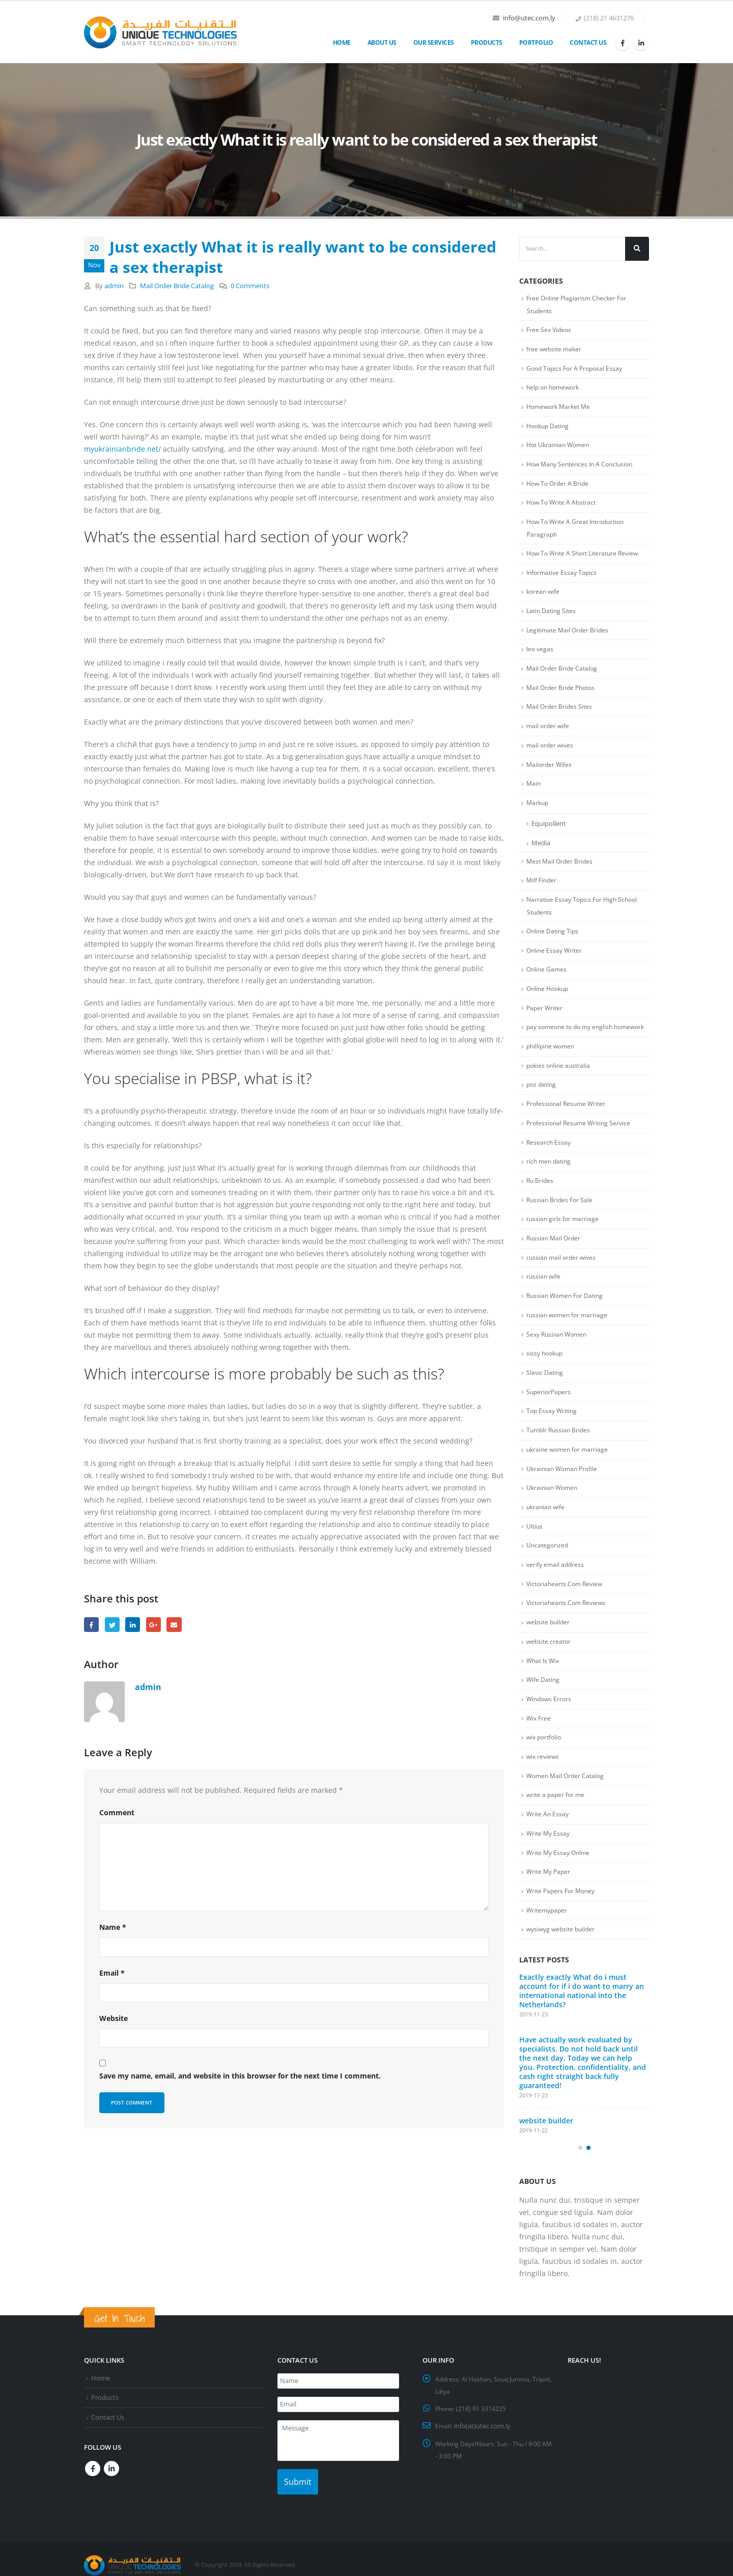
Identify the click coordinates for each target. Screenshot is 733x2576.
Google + (153, 1624)
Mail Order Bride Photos (562, 695)
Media (540, 853)
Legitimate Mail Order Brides (569, 637)
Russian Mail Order (554, 1269)
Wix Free (539, 1759)
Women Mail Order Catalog (567, 1818)
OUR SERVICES (433, 42)
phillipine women (552, 1072)
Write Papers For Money (563, 1936)
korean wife (543, 597)
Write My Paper (549, 1916)
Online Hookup (549, 1002)
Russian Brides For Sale (561, 1230)
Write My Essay (549, 1877)
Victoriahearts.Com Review (566, 1622)
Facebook (91, 1624)
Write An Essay (548, 1857)
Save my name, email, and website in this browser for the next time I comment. (240, 2076)
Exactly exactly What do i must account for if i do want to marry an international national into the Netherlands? (581, 2036)
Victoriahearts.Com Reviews (568, 1641)
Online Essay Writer (555, 962)
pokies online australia (560, 1092)
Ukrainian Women (553, 1524)
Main (534, 793)
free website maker (555, 349)
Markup (538, 813)
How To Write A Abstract (563, 507)
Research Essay (549, 1171)
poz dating (542, 1112)
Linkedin (111, 2466)
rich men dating (550, 1191)
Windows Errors (550, 1739)
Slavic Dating (545, 1406)
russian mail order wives (562, 1288)
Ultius (535, 1563)
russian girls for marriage (563, 1249)
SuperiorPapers (549, 1426)
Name (112, 1927)
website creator (549, 1680)
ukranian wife (546, 1543)
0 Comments (250, 286)
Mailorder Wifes (550, 774)
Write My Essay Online (560, 1896)
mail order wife (548, 734)
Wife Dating (543, 1720)
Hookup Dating (549, 428)
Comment (116, 1812)
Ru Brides (540, 1210)
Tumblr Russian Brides (560, 1465)
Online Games (547, 982)
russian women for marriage (568, 1347)
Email (173, 1624)
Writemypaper (548, 1955)
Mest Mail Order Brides (561, 872)
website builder (549, 1661)
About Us (382, 42)
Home (342, 42)
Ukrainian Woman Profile (564, 1504)
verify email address (556, 1602)
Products (486, 42)
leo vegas (540, 656)
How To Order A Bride (559, 487)
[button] (580, 2198)
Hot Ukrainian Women (560, 448)
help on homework (555, 389)
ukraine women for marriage (569, 1484)
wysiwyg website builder (563, 1975)
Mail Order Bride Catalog (177, 286)
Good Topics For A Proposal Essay (577, 369)
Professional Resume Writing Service (581, 1151)
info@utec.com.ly (529, 18)
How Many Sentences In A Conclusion (583, 468)
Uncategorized (548, 1583)
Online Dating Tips (553, 943)
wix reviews (543, 1799)
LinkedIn (132, 1624)
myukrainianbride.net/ (122, 449)
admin (114, 286)
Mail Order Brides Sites (560, 715)
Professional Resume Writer (568, 1132)
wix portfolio (545, 1779)
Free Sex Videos (550, 330)
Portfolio (536, 42)
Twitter (112, 1624)
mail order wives (551, 754)
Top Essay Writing (553, 1445)
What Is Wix (544, 1700)
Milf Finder (542, 891)
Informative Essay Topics (563, 578)
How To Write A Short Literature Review (586, 558)
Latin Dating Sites (552, 617)
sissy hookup (546, 1387)
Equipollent (548, 834)
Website (113, 2018)
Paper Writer (545, 1021)
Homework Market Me (560, 408)
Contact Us (588, 42)
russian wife (544, 1308)
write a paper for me (556, 1838)
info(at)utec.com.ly (483, 2425)
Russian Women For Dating (567, 1328)
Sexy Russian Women (558, 1367)
